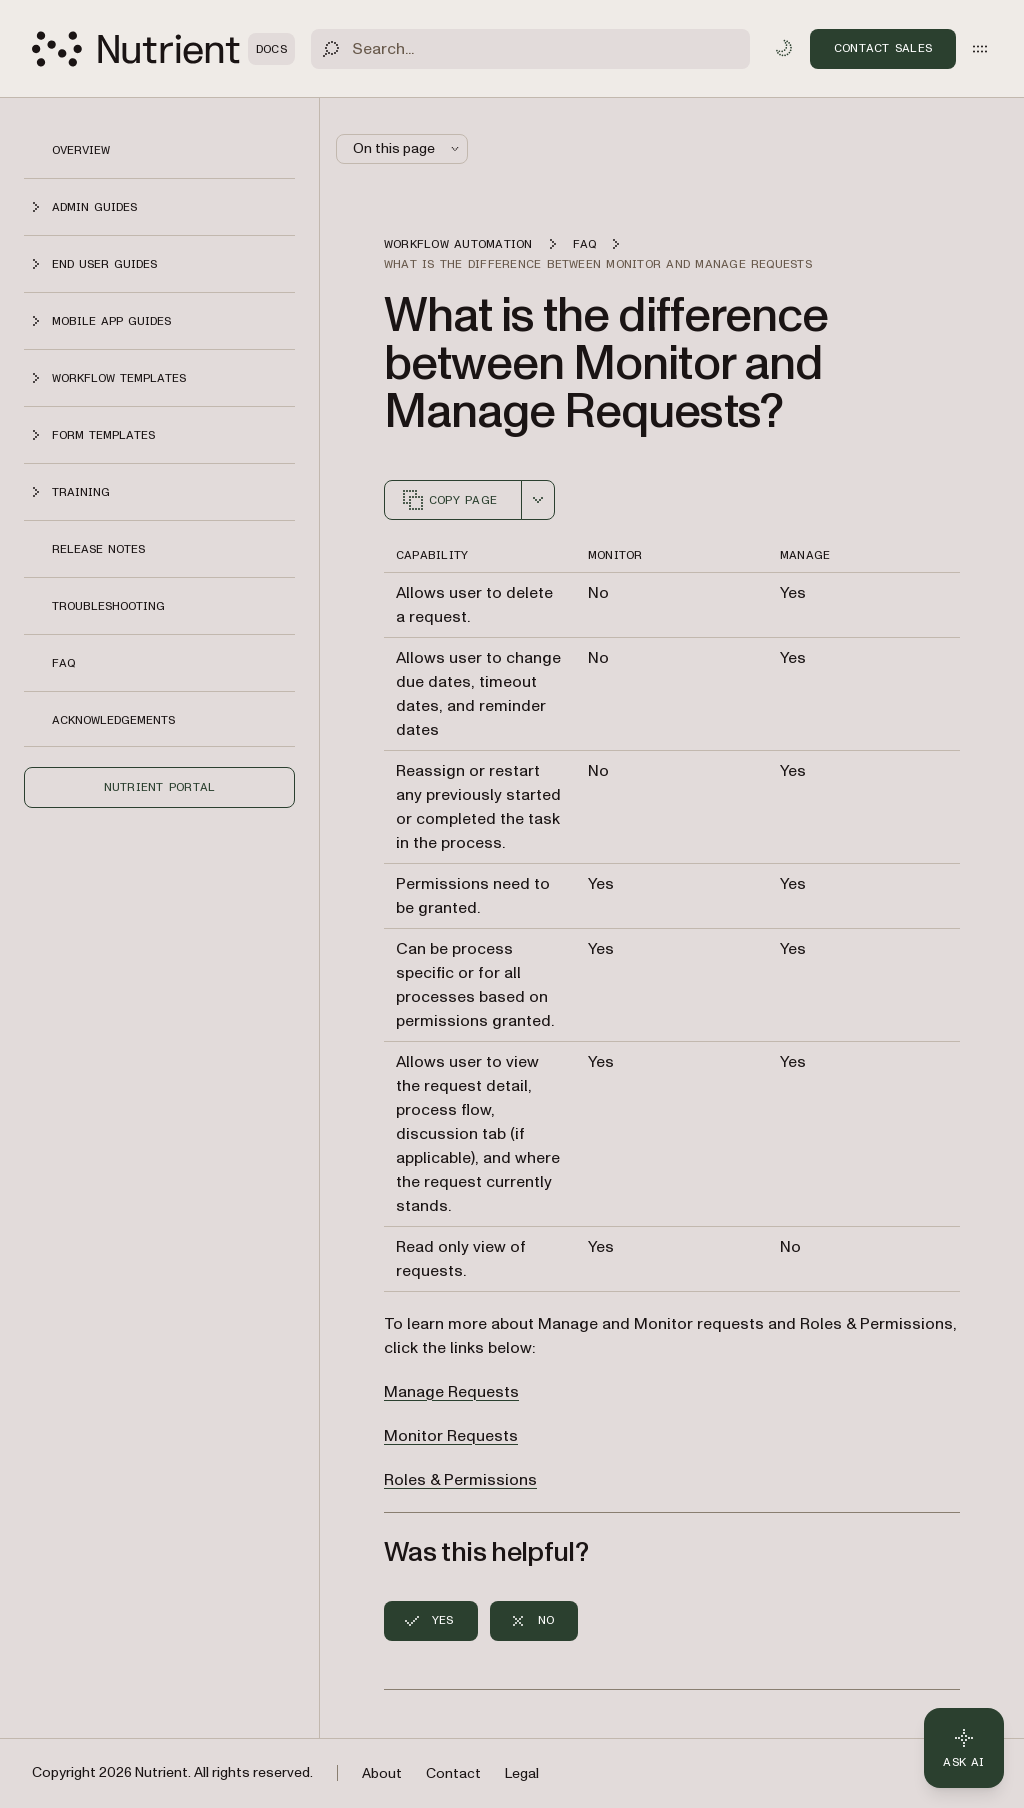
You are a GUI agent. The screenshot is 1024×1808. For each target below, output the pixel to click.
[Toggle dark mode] (784, 48)
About (382, 1773)
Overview (81, 150)
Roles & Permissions (460, 1480)
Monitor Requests (451, 1436)
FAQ (63, 663)
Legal (522, 1773)
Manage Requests (451, 1392)
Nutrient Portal (160, 787)
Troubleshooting (108, 606)
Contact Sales (883, 48)
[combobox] (538, 500)
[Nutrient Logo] (163, 49)
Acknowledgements (113, 720)
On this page (408, 148)
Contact (453, 1773)
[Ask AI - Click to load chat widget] (964, 1748)
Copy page (449, 500)
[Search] (530, 49)
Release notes (98, 549)
